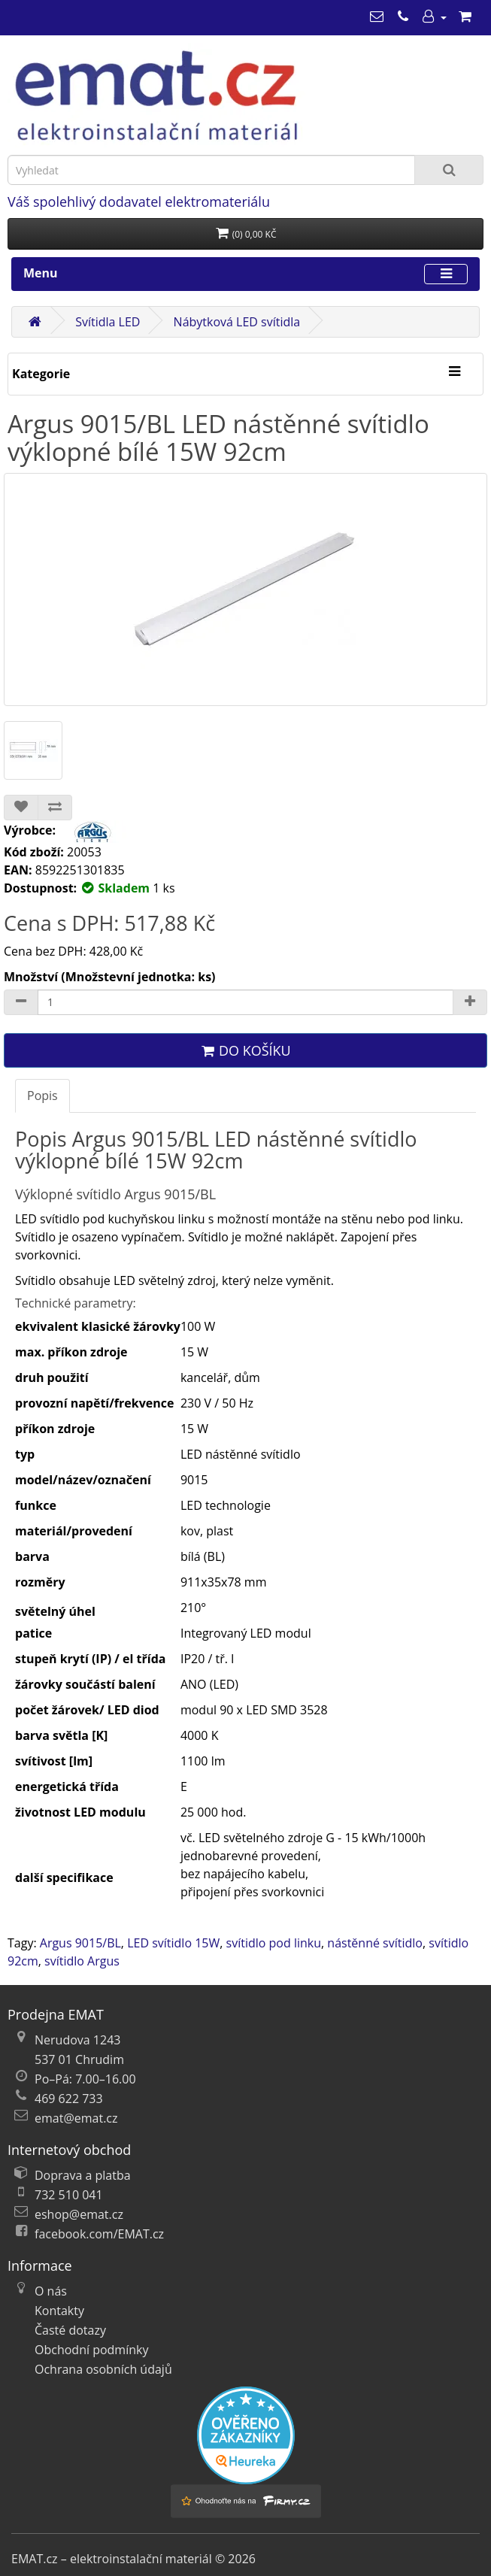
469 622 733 (69, 2098)
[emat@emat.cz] (376, 16)
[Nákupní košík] (464, 16)
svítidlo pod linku (273, 1943)
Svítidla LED (107, 322)
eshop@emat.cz (79, 2214)
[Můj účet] (434, 16)
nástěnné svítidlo (375, 1943)
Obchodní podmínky (91, 2349)
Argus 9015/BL (80, 1943)
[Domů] (34, 322)
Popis (42, 1095)
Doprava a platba (83, 2175)
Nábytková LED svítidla (237, 322)
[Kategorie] (454, 372)
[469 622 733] (403, 16)
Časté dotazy (70, 2330)
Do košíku (245, 1050)
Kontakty (59, 2310)
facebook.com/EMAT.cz (99, 2234)
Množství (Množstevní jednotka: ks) (110, 976)
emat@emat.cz (76, 2118)
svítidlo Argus (82, 1961)
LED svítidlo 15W (173, 1943)
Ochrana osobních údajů (103, 2369)
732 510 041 (69, 2195)
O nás (51, 2291)
